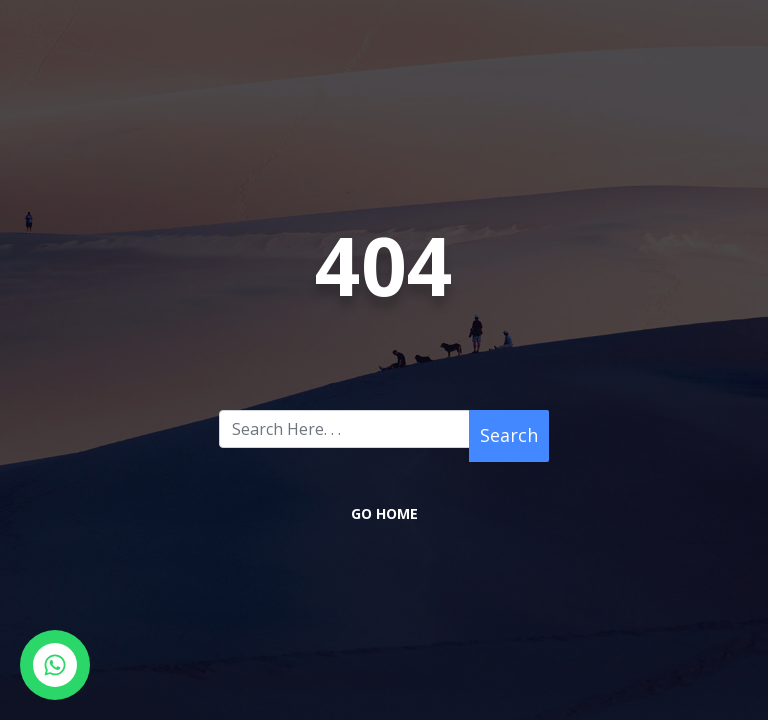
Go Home (384, 513)
